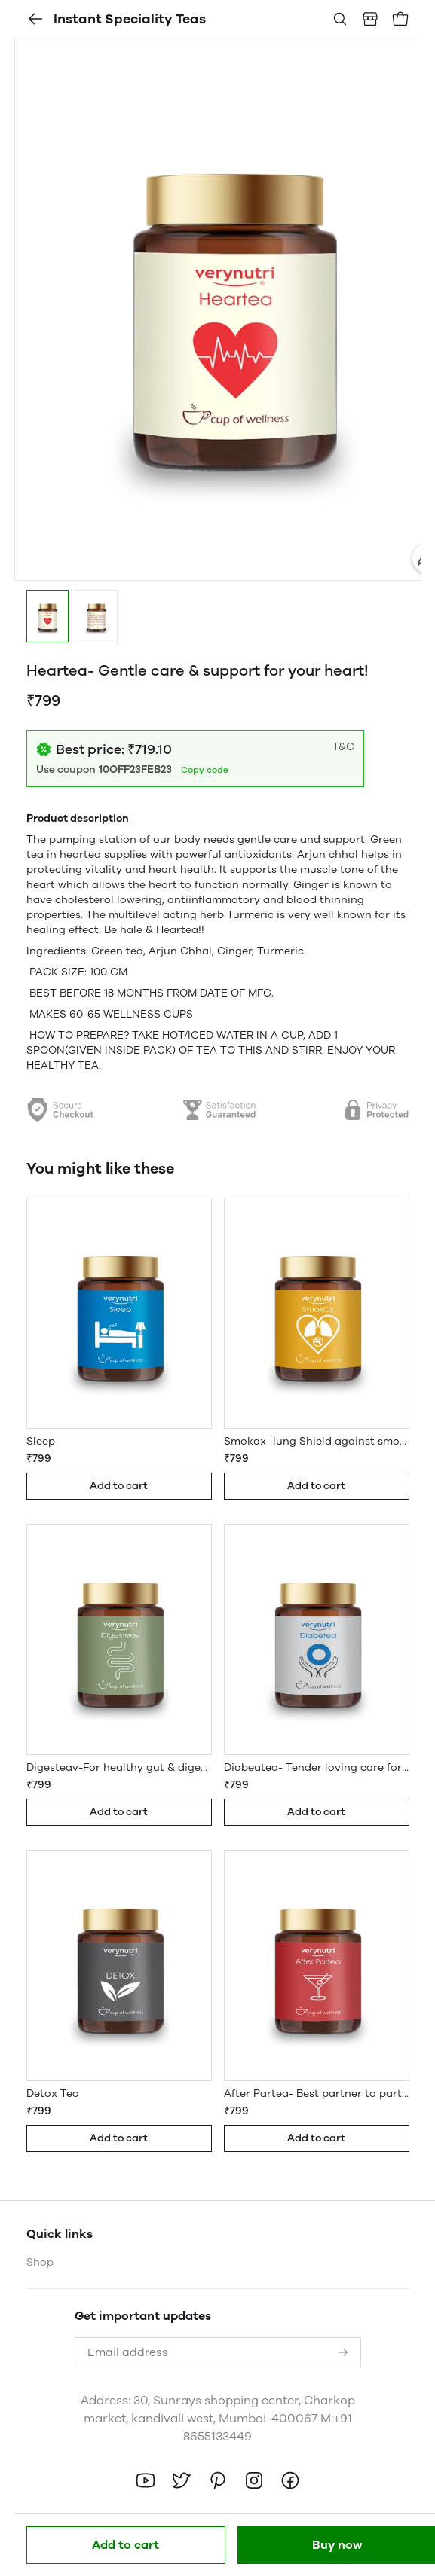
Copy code (204, 770)
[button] (47, 616)
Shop (40, 2262)
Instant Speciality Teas (116, 19)
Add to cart (125, 2545)
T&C (343, 746)
